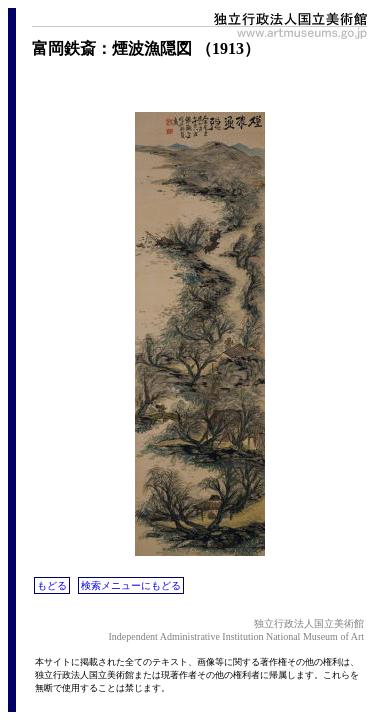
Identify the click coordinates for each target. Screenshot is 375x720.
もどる (52, 585)
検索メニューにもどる (131, 585)
